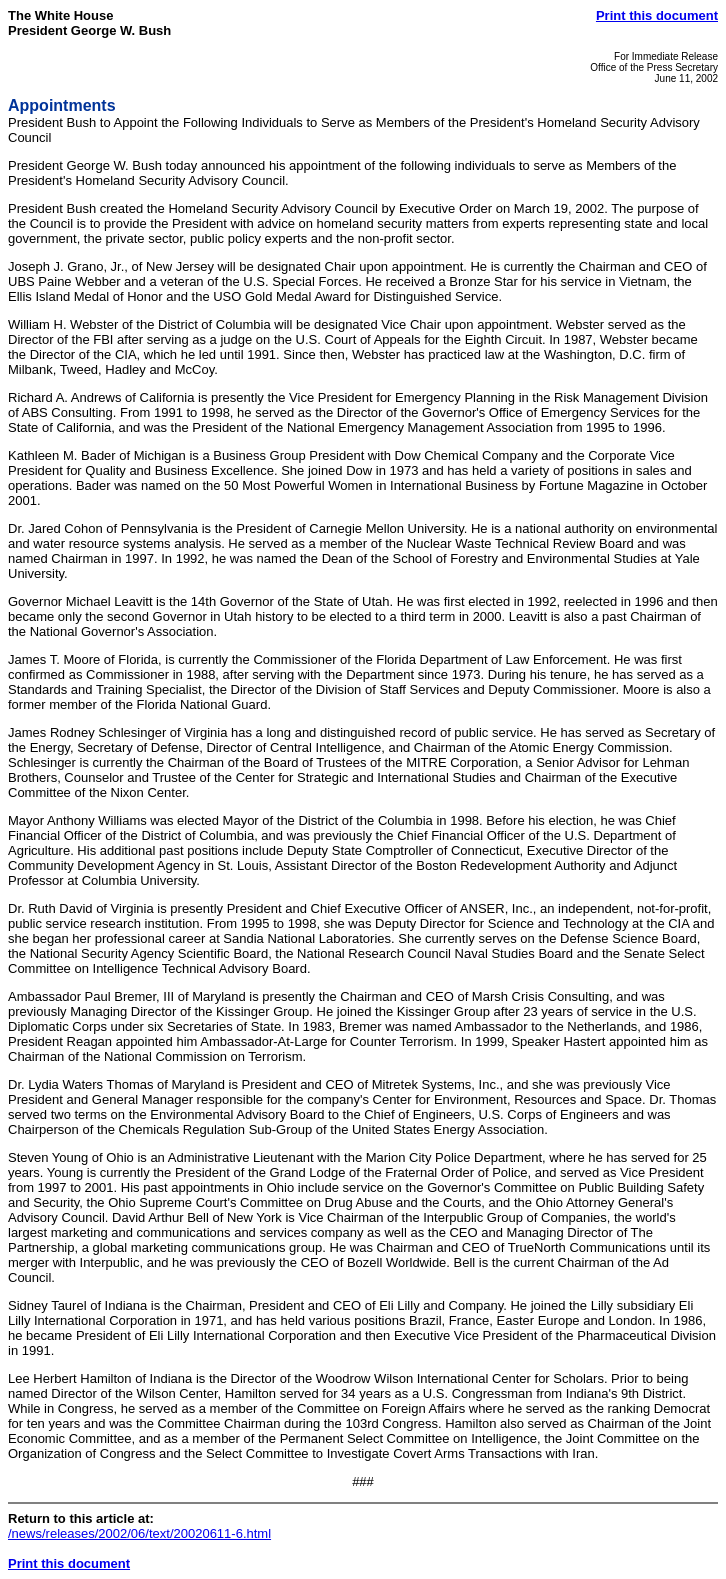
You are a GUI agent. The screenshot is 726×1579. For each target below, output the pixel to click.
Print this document (657, 15)
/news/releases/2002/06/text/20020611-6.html (139, 1533)
